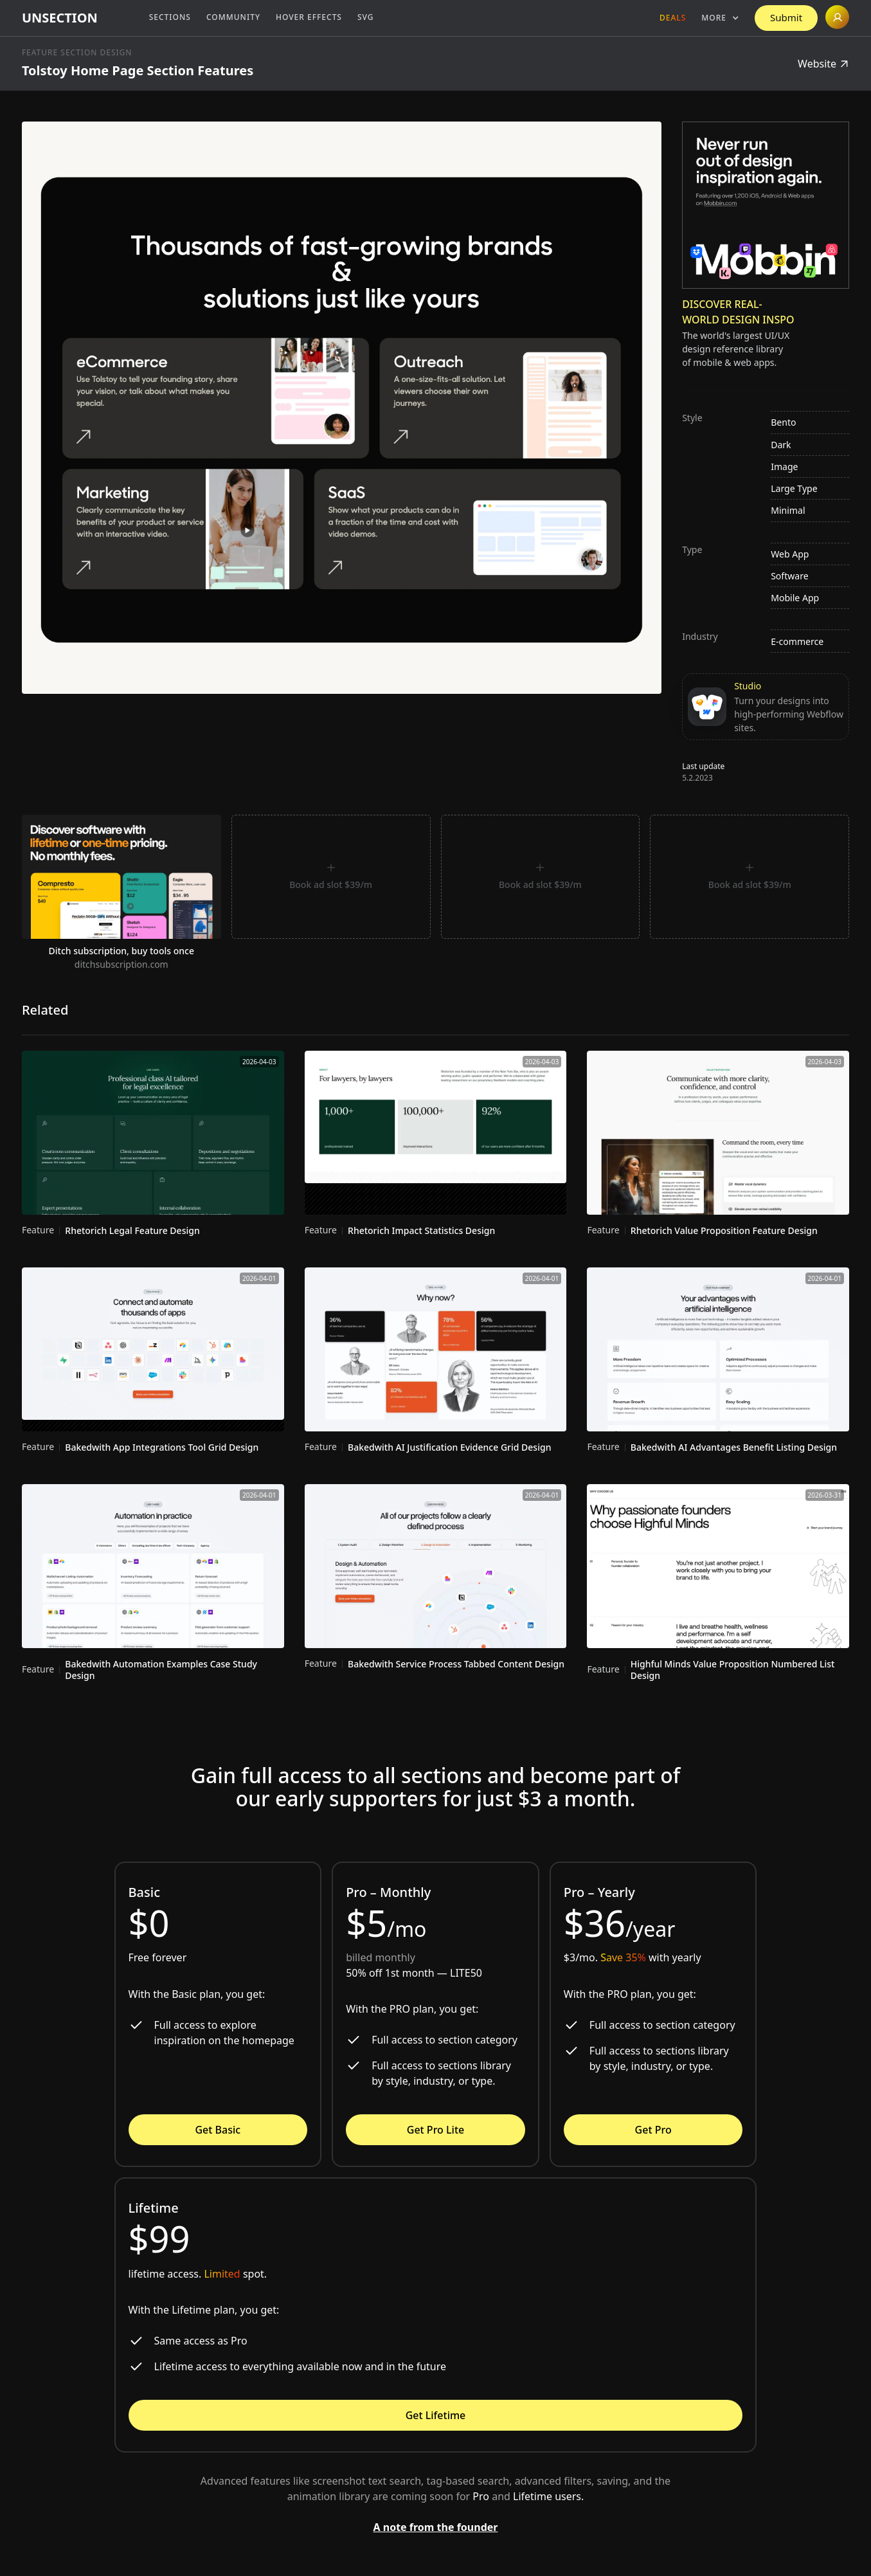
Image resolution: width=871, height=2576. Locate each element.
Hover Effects (309, 17)
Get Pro (653, 2130)
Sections (170, 17)
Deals (673, 17)
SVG (365, 17)
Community (233, 17)
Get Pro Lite (435, 2130)
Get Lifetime (436, 2415)
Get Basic (217, 2130)
